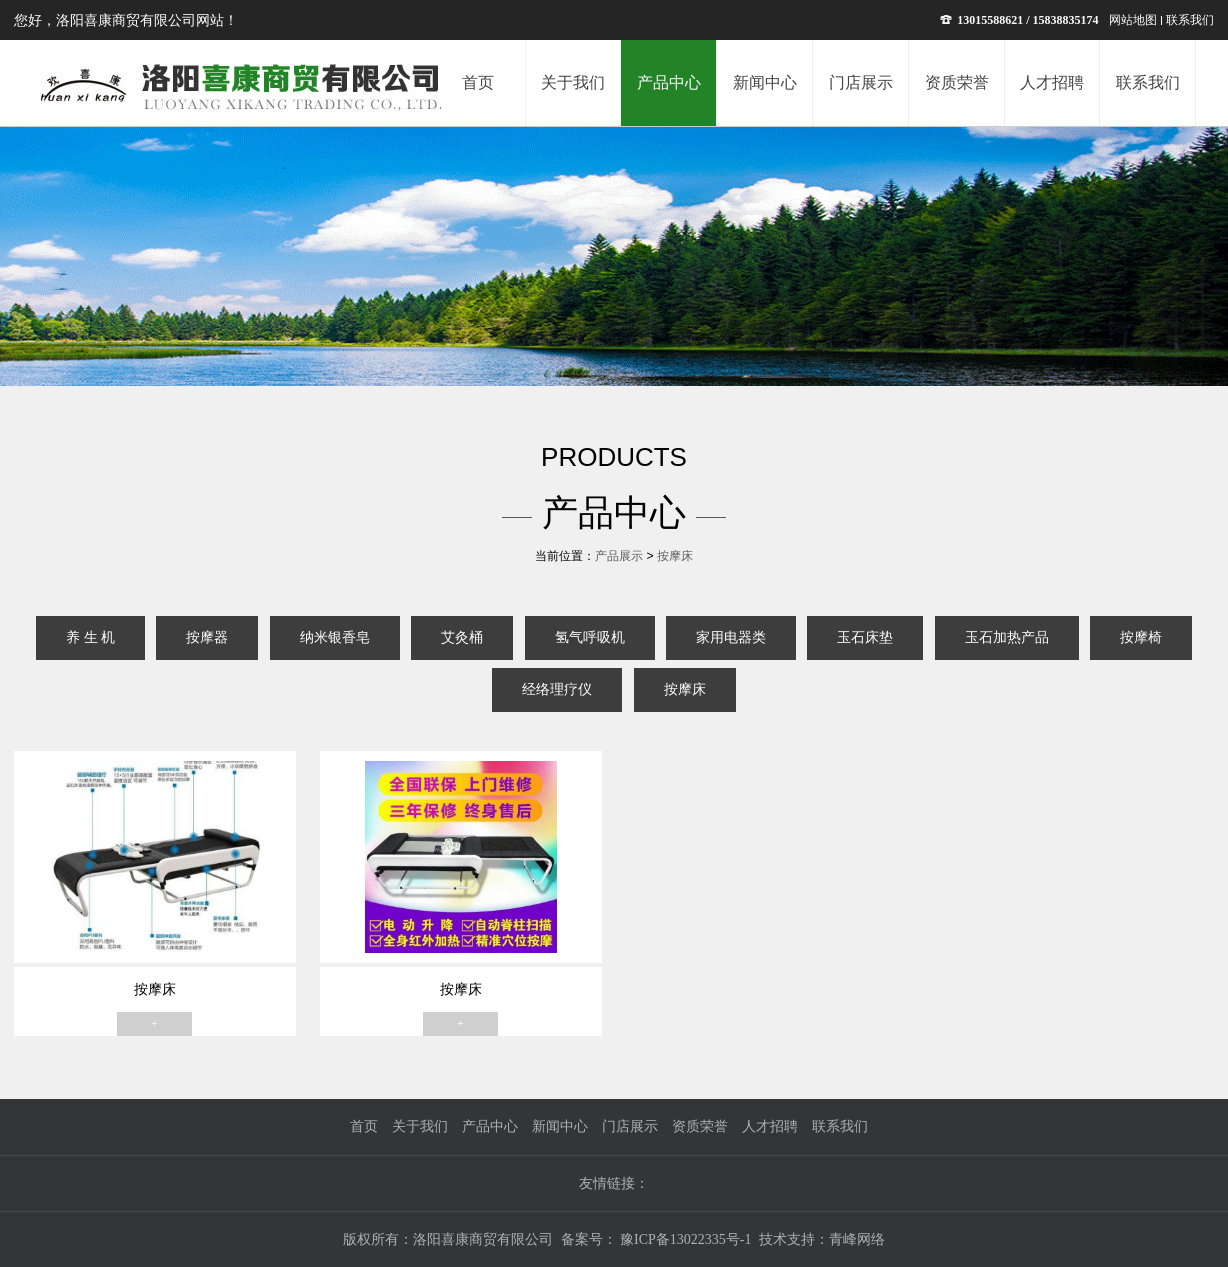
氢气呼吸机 (590, 637)
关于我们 (420, 1126)
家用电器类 (731, 637)
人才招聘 (770, 1126)
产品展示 (619, 556)
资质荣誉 (700, 1126)
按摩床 (675, 556)
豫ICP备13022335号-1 (684, 1239)
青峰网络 (857, 1239)
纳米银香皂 (335, 637)
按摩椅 (1141, 637)
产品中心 (490, 1126)
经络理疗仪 (557, 689)
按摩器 (207, 637)
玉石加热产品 (1007, 637)
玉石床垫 (865, 637)
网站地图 (1133, 20)
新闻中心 (560, 1126)
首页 (364, 1126)
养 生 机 (90, 637)
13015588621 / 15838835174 (1019, 20)
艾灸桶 (462, 637)
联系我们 (1190, 20)
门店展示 (630, 1126)
